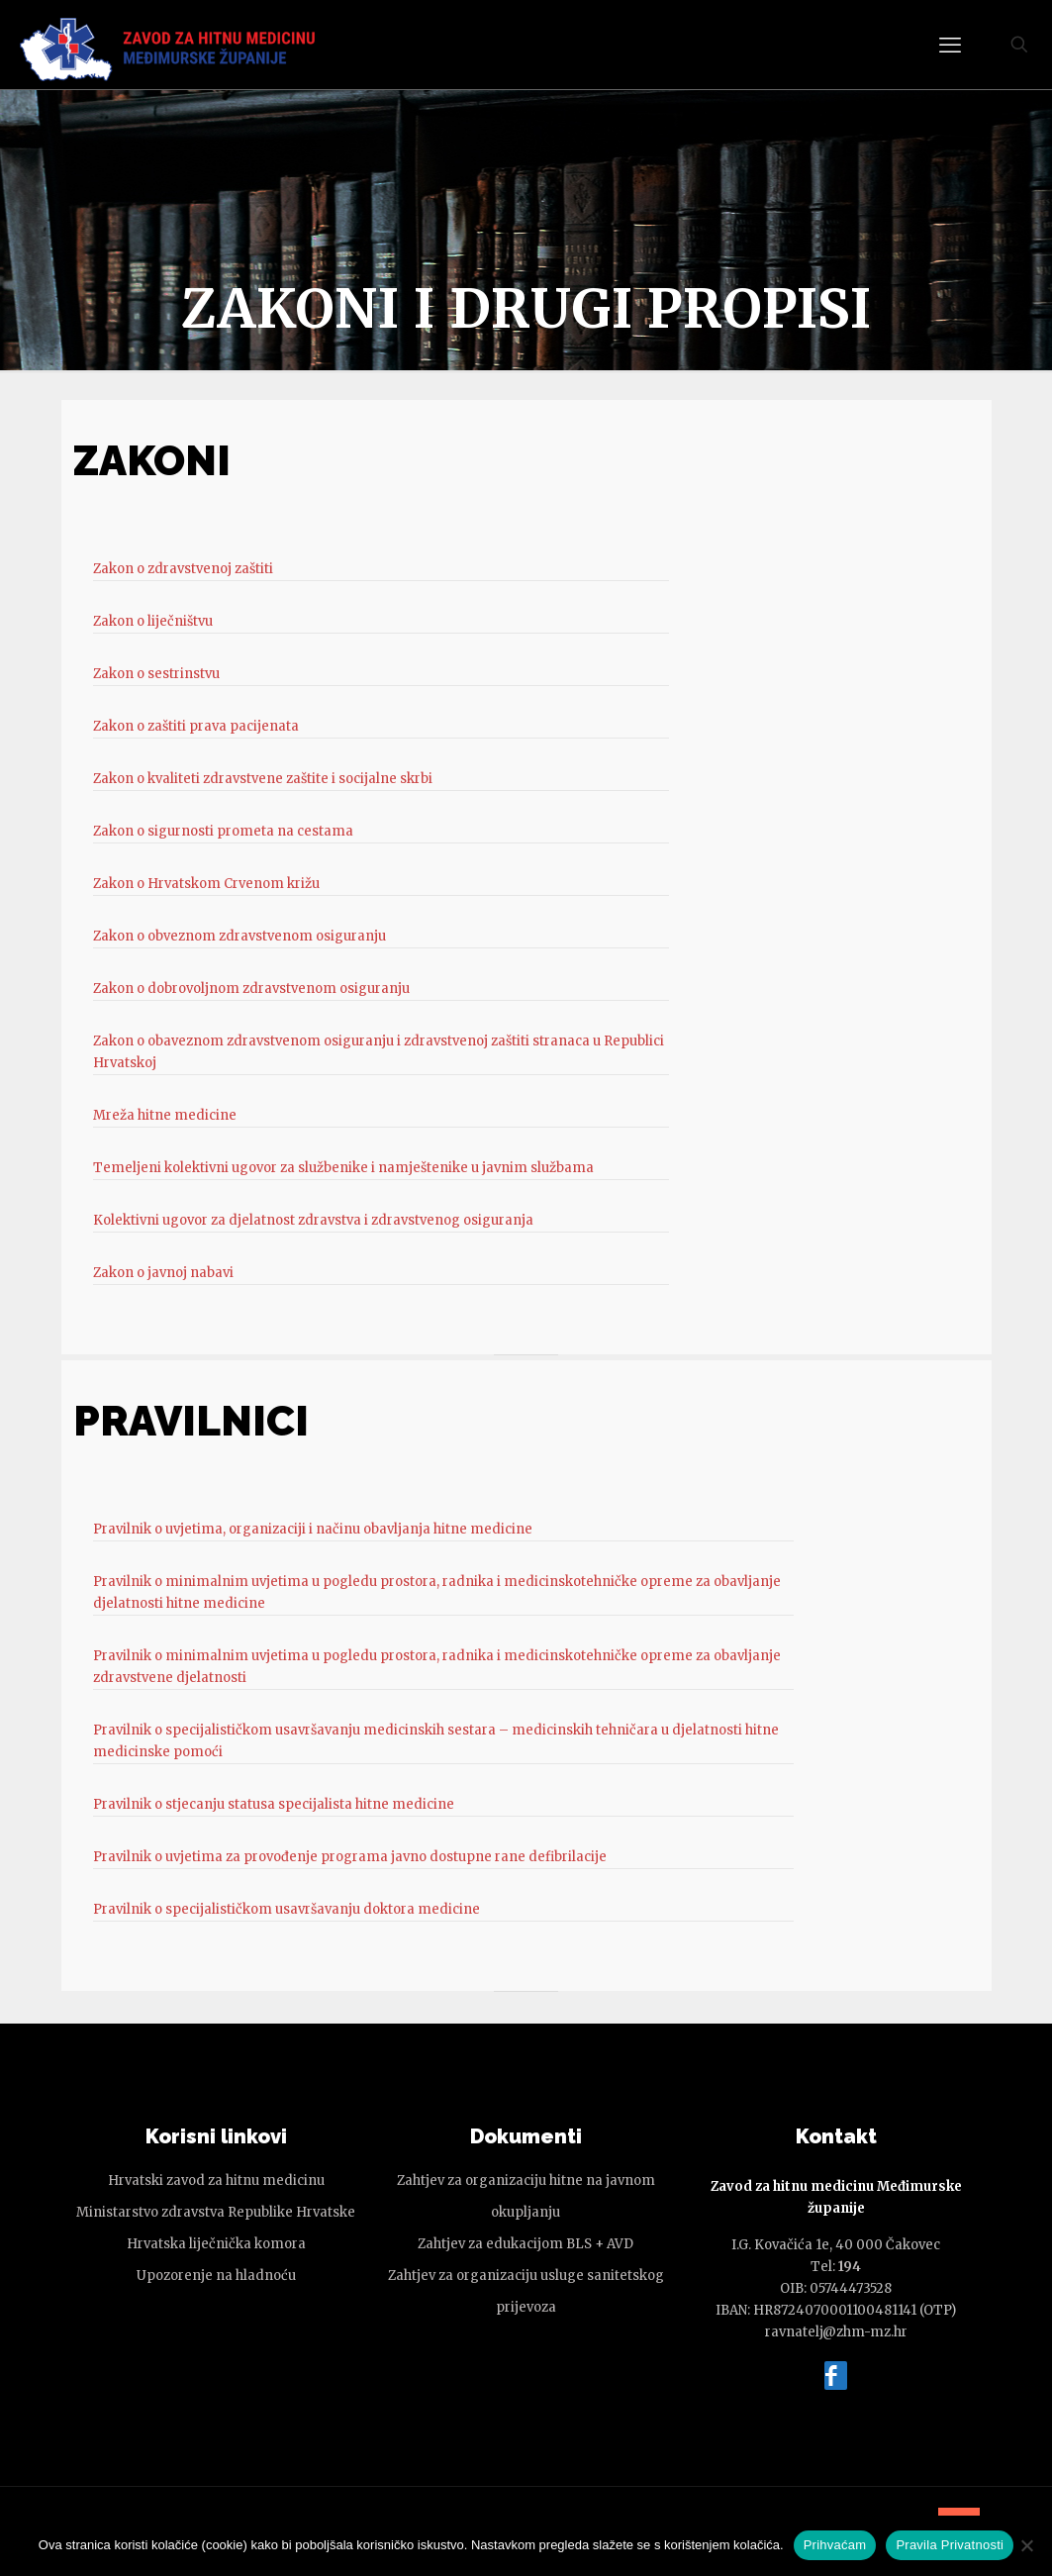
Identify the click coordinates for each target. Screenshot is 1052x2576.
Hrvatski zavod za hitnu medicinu (216, 2180)
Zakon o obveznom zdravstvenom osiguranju (239, 936)
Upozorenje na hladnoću (216, 2275)
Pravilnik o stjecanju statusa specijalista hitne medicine (273, 1804)
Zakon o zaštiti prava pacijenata (196, 726)
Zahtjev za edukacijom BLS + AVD (525, 2243)
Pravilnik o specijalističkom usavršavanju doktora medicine (286, 1909)
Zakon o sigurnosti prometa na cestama (223, 831)
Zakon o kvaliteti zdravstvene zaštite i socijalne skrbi (262, 778)
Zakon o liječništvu (153, 621)
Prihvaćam (835, 2544)
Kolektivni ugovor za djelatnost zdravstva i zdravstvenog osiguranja (313, 1220)
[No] (1027, 2545)
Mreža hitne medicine (165, 1115)
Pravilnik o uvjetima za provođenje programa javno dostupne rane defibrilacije (350, 1856)
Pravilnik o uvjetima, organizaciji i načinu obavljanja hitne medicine (312, 1529)
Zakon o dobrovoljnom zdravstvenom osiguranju (251, 988)
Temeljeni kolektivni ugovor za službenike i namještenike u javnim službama (343, 1167)
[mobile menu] (950, 44)
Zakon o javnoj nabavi (163, 1272)
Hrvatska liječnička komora (216, 2243)
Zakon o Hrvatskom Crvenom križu (206, 883)
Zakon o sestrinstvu (156, 673)
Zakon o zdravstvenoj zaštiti (183, 568)
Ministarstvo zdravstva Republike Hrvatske (215, 2212)
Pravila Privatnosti (950, 2544)
